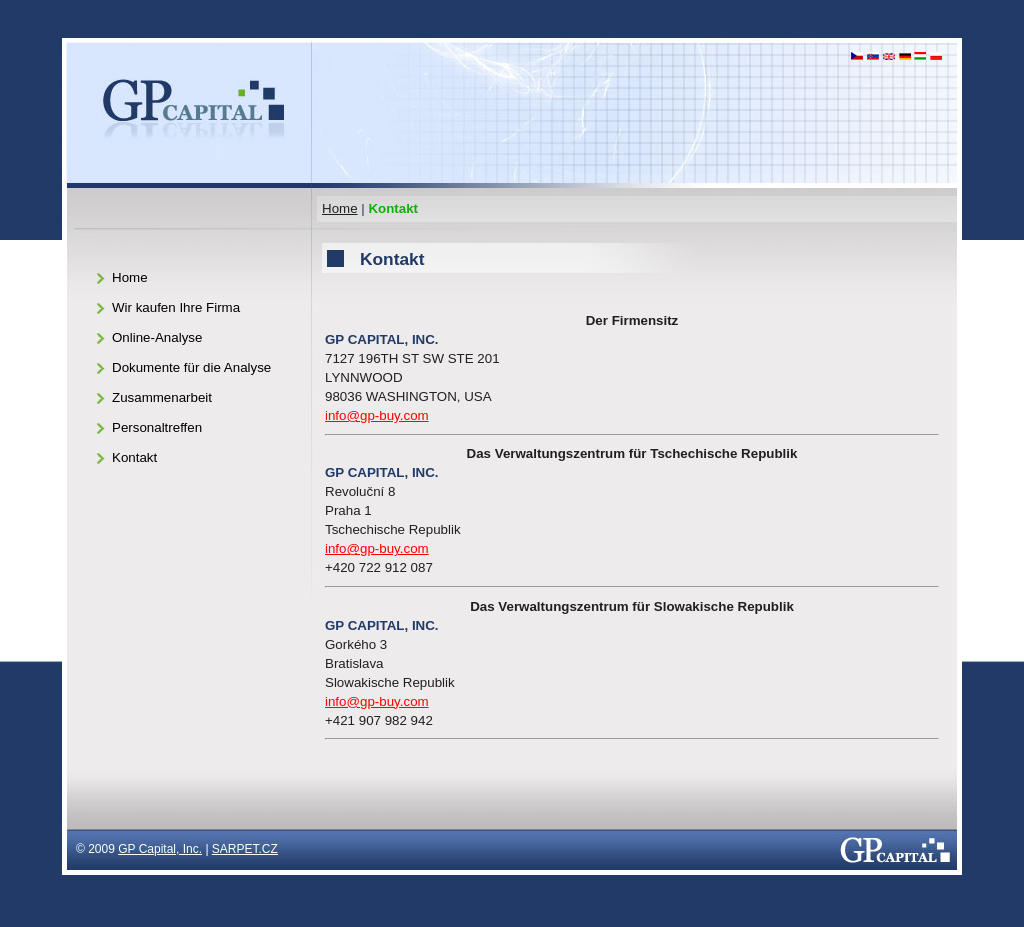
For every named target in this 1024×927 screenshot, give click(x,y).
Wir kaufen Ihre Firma (176, 307)
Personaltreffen (157, 427)
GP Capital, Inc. (160, 849)
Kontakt (134, 457)
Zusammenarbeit (162, 397)
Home (340, 208)
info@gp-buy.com (377, 415)
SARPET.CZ (245, 849)
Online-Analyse (157, 337)
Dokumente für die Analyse (191, 367)
